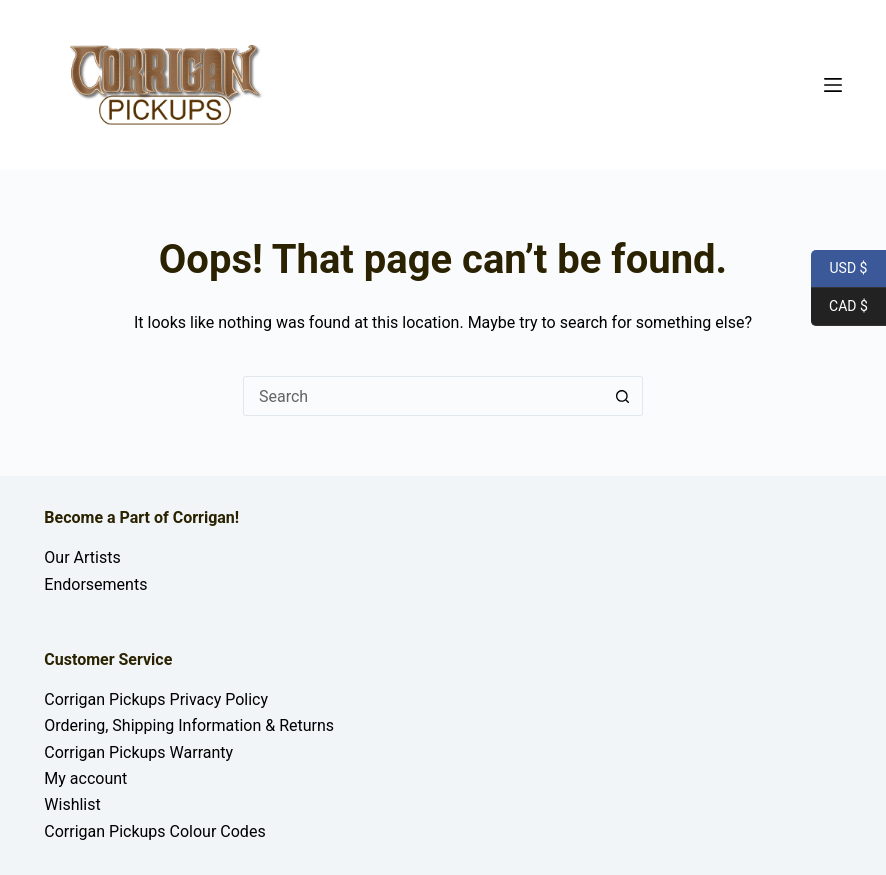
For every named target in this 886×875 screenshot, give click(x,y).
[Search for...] (423, 396)
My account (85, 778)
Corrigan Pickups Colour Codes (154, 831)
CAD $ (839, 307)
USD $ (839, 269)
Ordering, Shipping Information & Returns (189, 725)
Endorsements (95, 584)
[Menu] (833, 85)
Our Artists (82, 557)
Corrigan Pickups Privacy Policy (156, 699)
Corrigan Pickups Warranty (138, 752)
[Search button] (623, 396)
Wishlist (72, 804)
